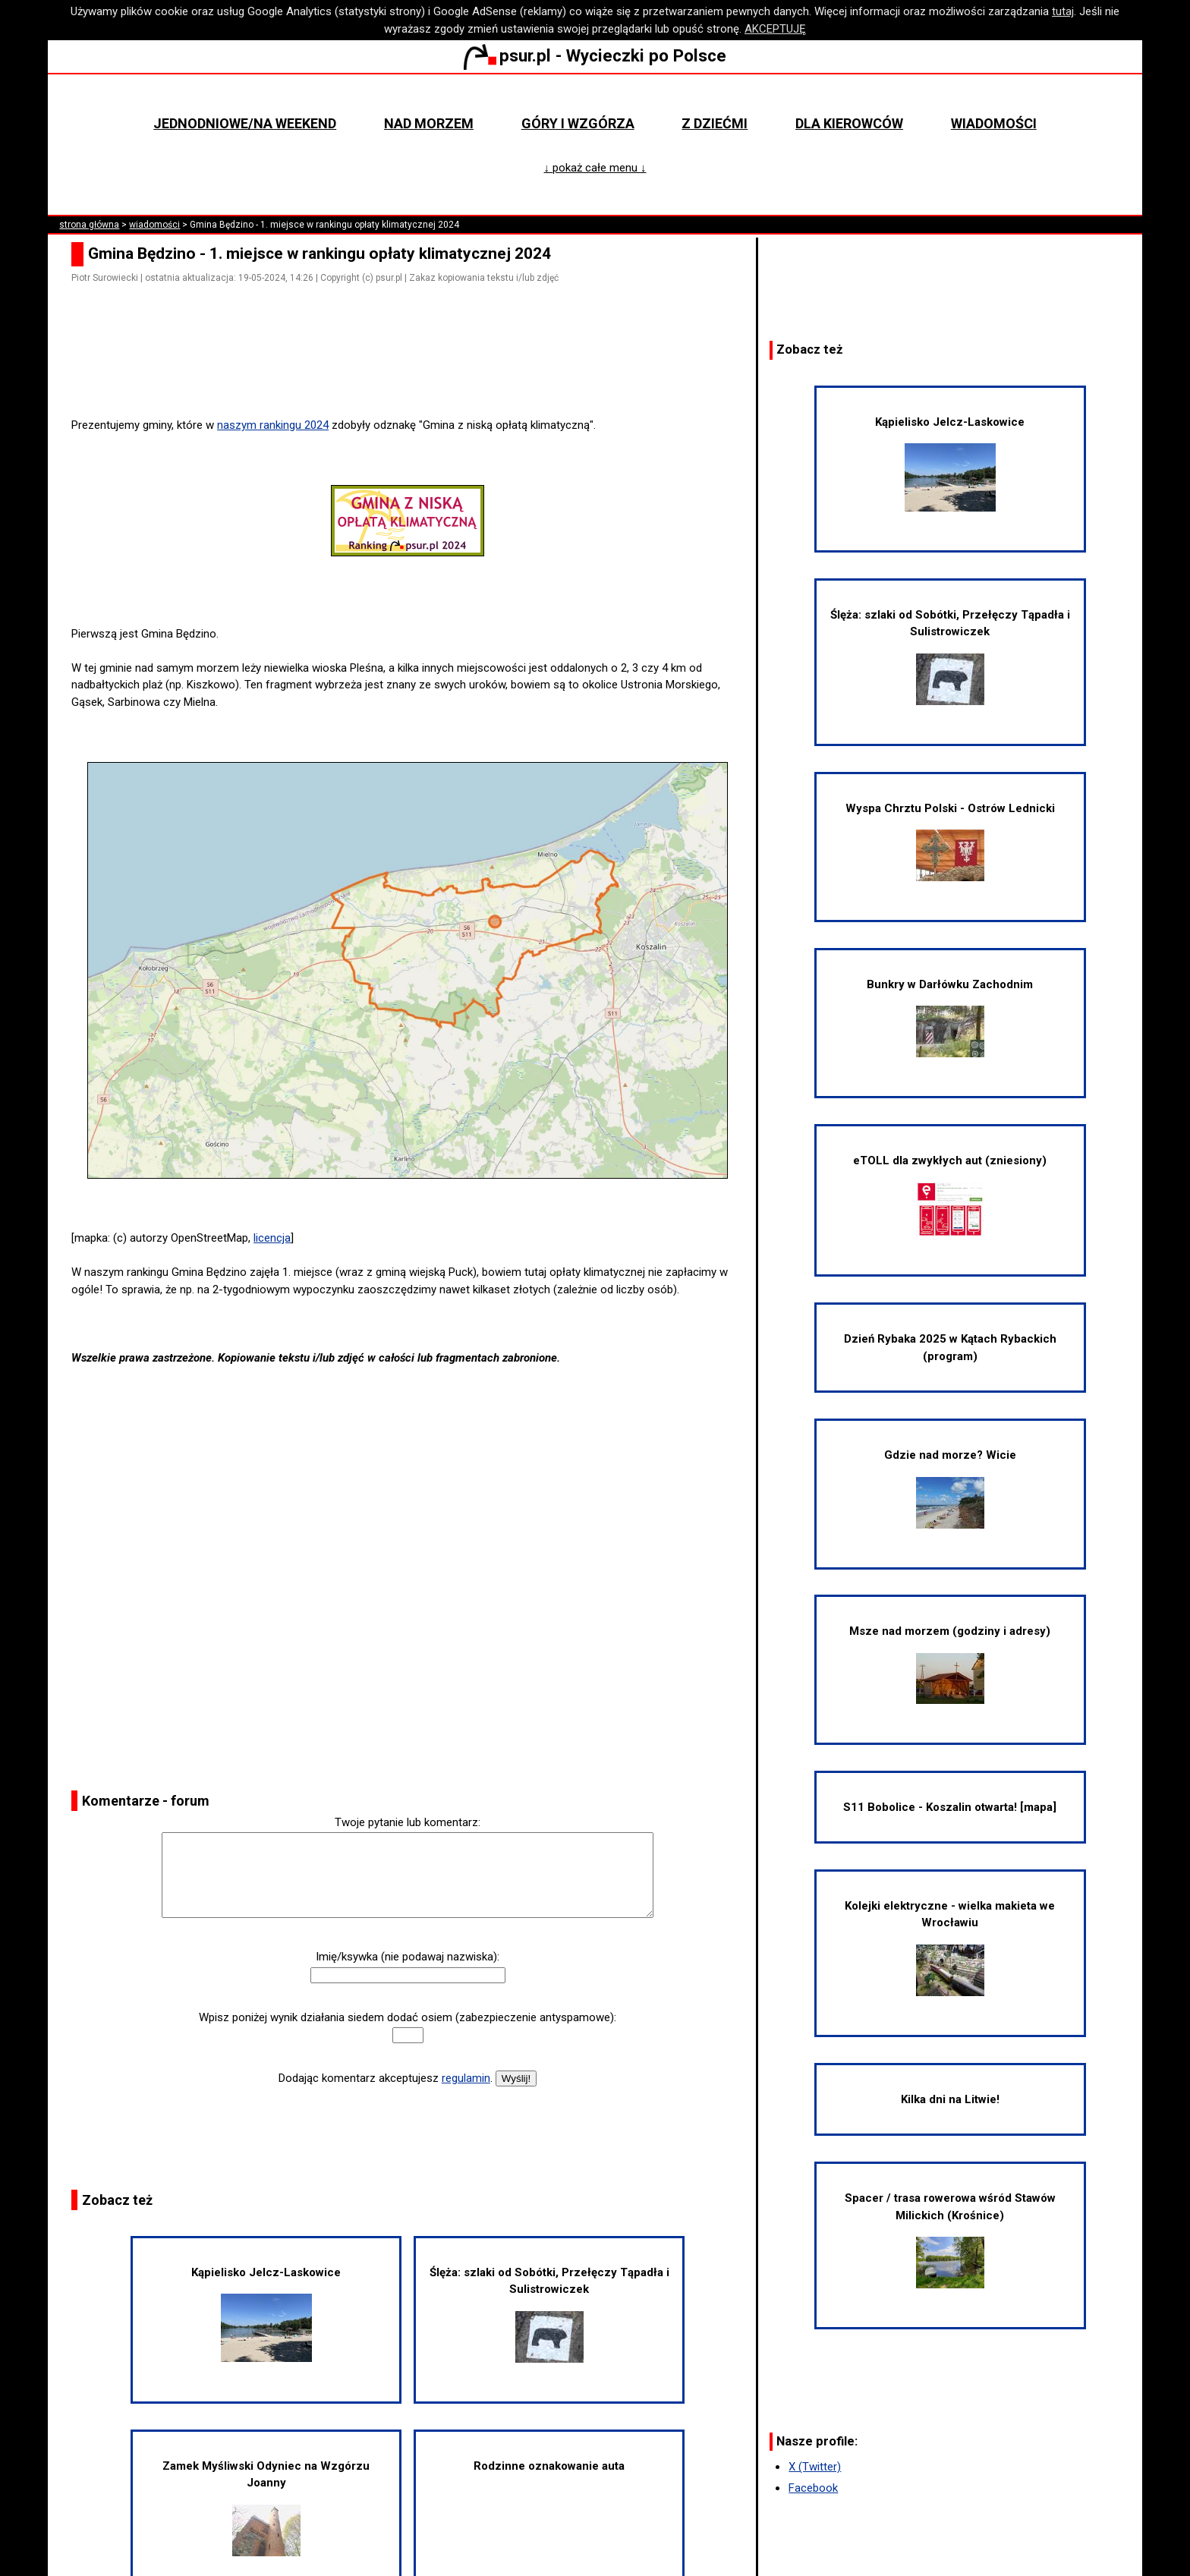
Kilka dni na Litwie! (950, 2099)
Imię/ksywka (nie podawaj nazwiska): (407, 1956)
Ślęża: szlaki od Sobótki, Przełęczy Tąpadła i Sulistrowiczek (549, 2314)
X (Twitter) (815, 2467)
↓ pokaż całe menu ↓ (595, 168)
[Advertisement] (413, 374)
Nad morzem (429, 123)
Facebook (813, 2488)
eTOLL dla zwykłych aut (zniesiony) (950, 1195)
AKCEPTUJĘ (775, 29)
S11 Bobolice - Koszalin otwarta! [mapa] (949, 1807)
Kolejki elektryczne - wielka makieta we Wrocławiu (950, 1947)
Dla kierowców (849, 123)
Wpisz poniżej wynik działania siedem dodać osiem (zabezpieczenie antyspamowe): (407, 2017)
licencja (272, 1238)
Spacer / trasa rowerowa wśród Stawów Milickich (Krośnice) (950, 2239)
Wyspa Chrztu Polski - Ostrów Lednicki (950, 841)
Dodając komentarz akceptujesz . (386, 2078)
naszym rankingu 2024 (273, 425)
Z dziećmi (715, 123)
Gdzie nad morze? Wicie (950, 1488)
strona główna (89, 224)
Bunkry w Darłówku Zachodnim (950, 1017)
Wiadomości (994, 123)
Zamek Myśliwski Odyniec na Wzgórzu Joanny (266, 2507)
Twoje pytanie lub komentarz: (407, 1822)
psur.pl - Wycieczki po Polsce (595, 55)
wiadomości (154, 224)
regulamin (466, 2078)
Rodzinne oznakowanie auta (549, 2466)
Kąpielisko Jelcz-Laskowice (266, 2314)
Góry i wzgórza (577, 123)
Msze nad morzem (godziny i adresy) (949, 1663)
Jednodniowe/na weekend (244, 123)
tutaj (1063, 11)
